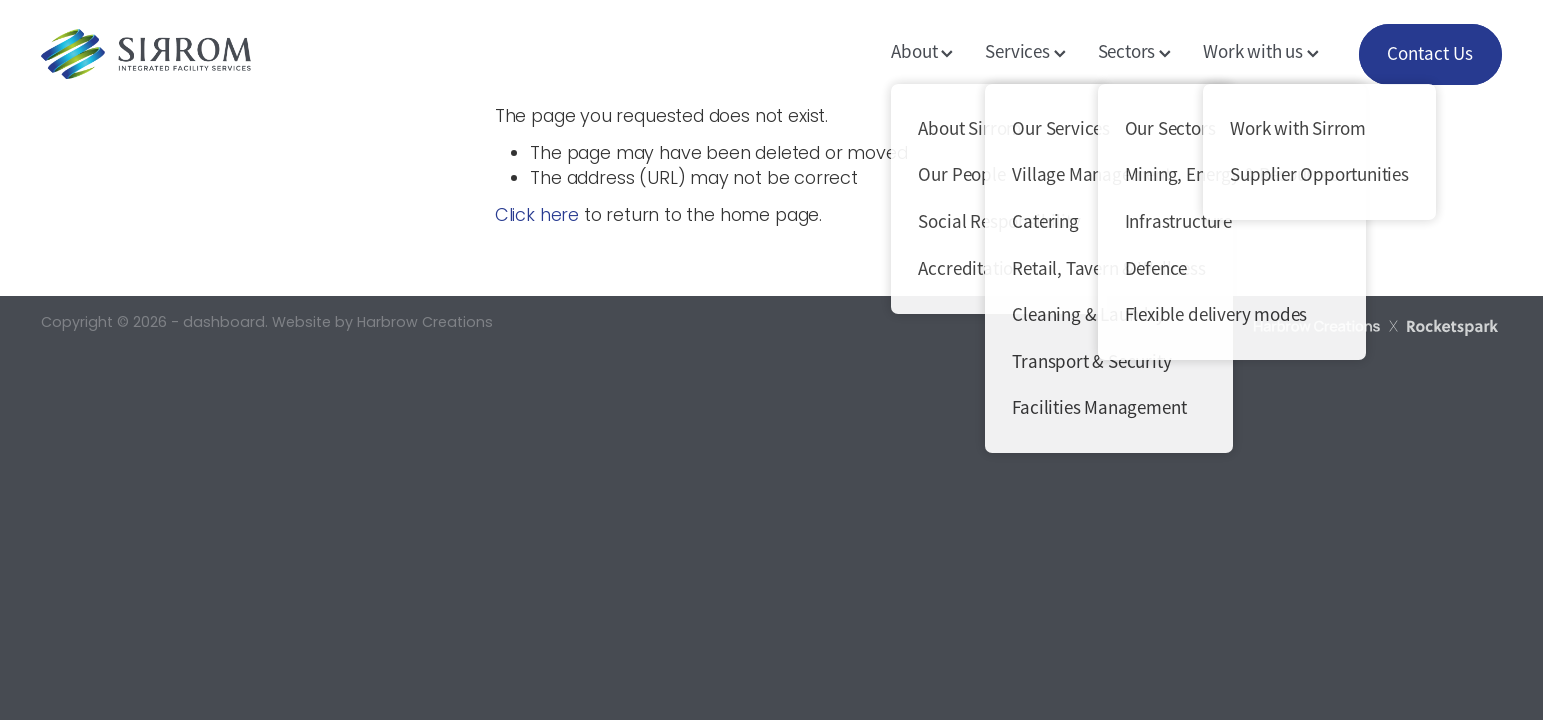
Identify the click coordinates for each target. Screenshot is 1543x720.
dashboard (224, 323)
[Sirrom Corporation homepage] (187, 54)
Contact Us (1430, 54)
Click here (537, 216)
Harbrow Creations (425, 323)
